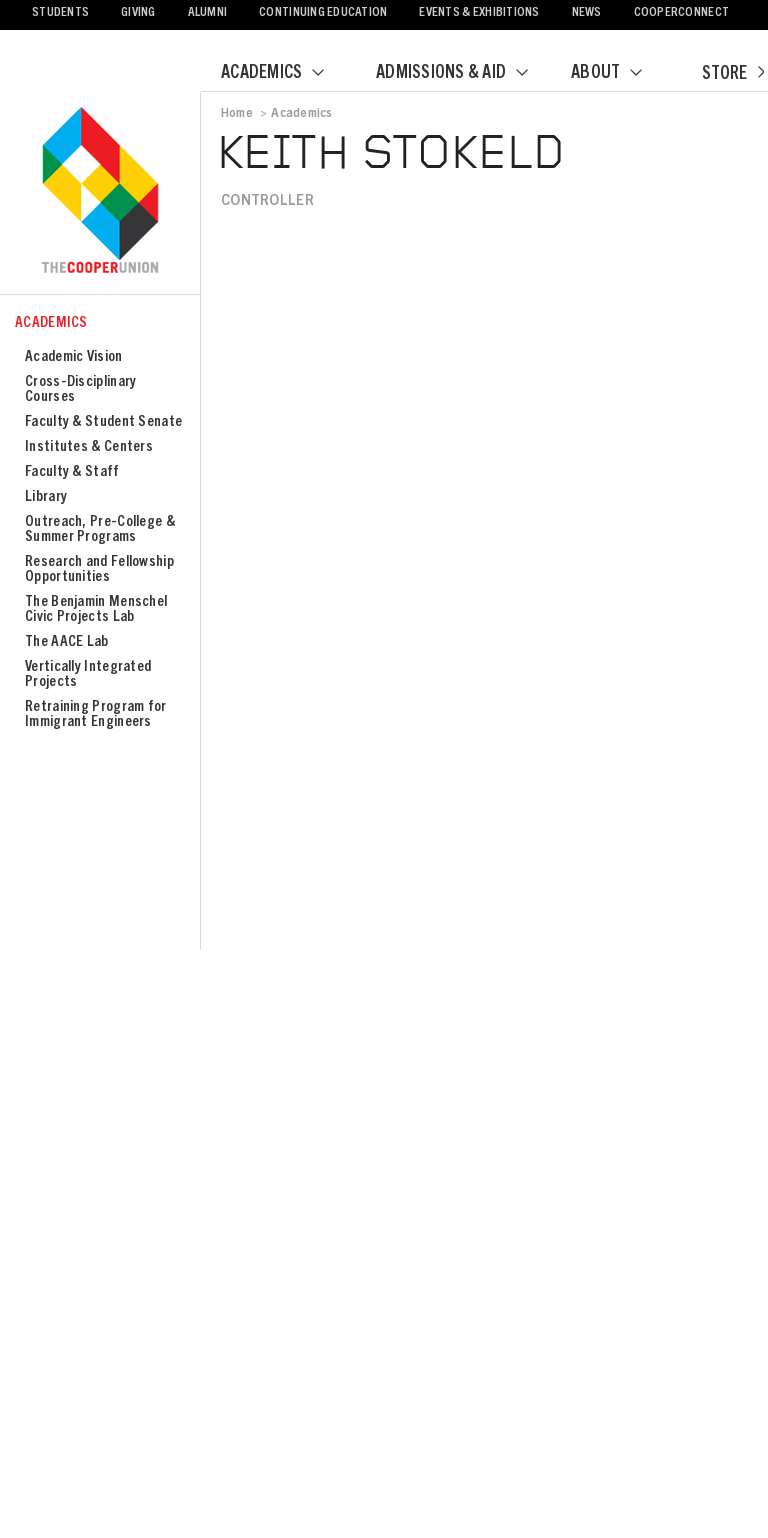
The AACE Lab (67, 642)
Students (60, 13)
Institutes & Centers (89, 447)
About (619, 74)
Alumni (208, 13)
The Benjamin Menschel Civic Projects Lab (96, 610)
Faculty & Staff (72, 472)
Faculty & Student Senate (103, 422)
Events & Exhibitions (479, 13)
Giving (138, 13)
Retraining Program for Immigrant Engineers (96, 715)
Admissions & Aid (464, 74)
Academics (285, 74)
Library (46, 497)
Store (733, 75)
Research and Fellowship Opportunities (99, 570)
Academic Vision (74, 357)
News (587, 13)
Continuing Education (323, 13)
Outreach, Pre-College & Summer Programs (100, 530)
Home (237, 114)
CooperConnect (681, 13)
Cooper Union (100, 192)
